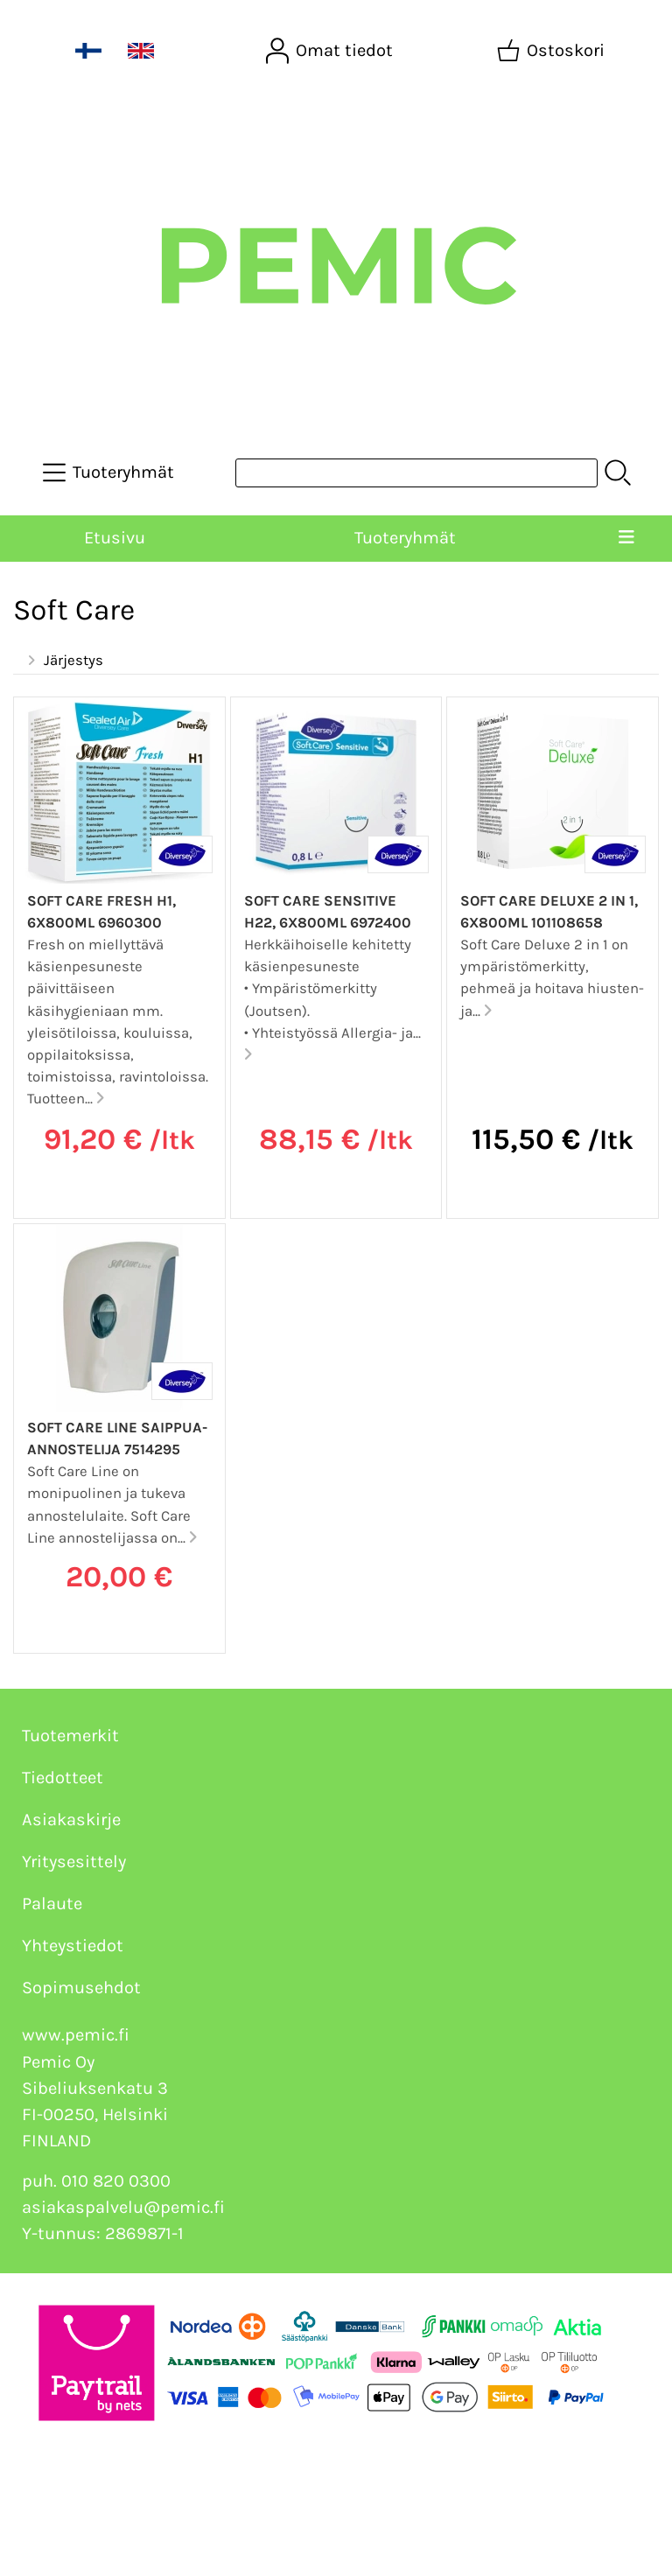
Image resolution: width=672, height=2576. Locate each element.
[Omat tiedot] (331, 51)
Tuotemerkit (70, 1736)
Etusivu (114, 538)
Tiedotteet (62, 1778)
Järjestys (63, 661)
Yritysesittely (74, 1862)
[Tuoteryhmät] (110, 473)
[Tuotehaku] (416, 472)
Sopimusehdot (81, 1988)
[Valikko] (626, 538)
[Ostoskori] (552, 51)
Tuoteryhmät (405, 538)
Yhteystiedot (72, 1946)
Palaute (52, 1904)
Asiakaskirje (71, 1820)
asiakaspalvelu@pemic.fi (123, 2207)
